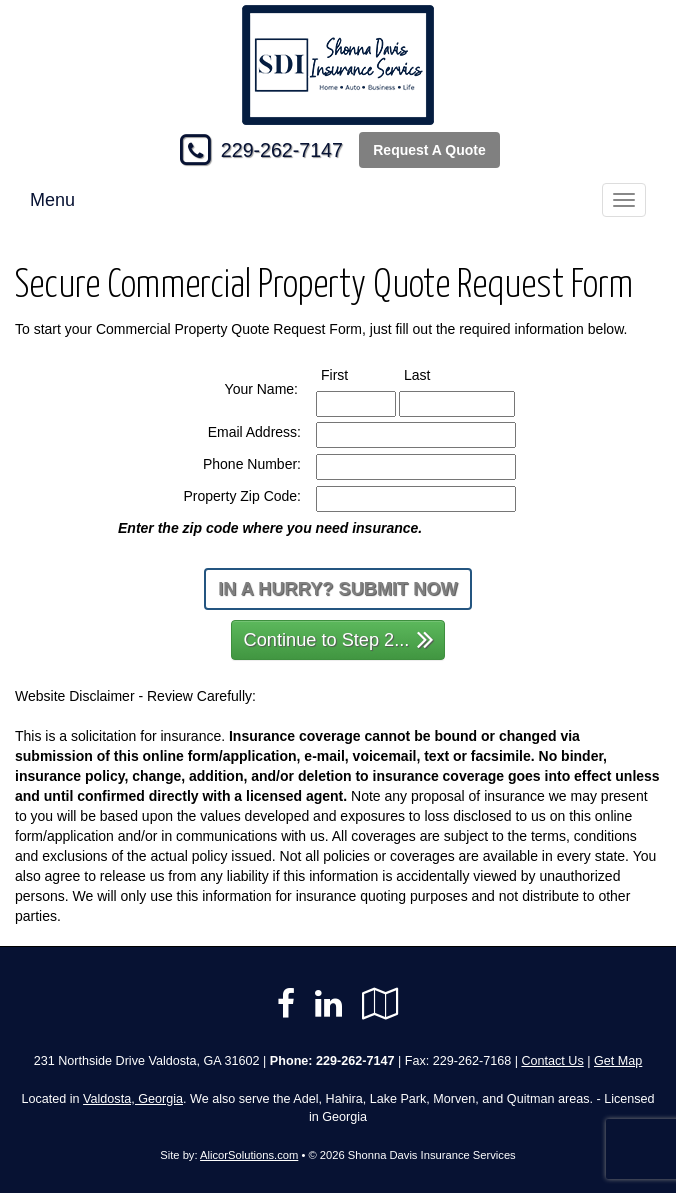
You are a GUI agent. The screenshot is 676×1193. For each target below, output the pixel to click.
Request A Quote (429, 150)
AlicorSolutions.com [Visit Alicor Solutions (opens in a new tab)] (249, 1155)
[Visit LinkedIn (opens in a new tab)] (328, 1004)
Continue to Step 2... (339, 638)
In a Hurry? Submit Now (337, 589)
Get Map (618, 1061)
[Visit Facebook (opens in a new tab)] (286, 1004)
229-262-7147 (282, 150)
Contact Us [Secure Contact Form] (552, 1061)
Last (435, 374)
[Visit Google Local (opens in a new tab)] (380, 1004)
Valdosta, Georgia (133, 1099)
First (353, 374)
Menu (52, 200)
